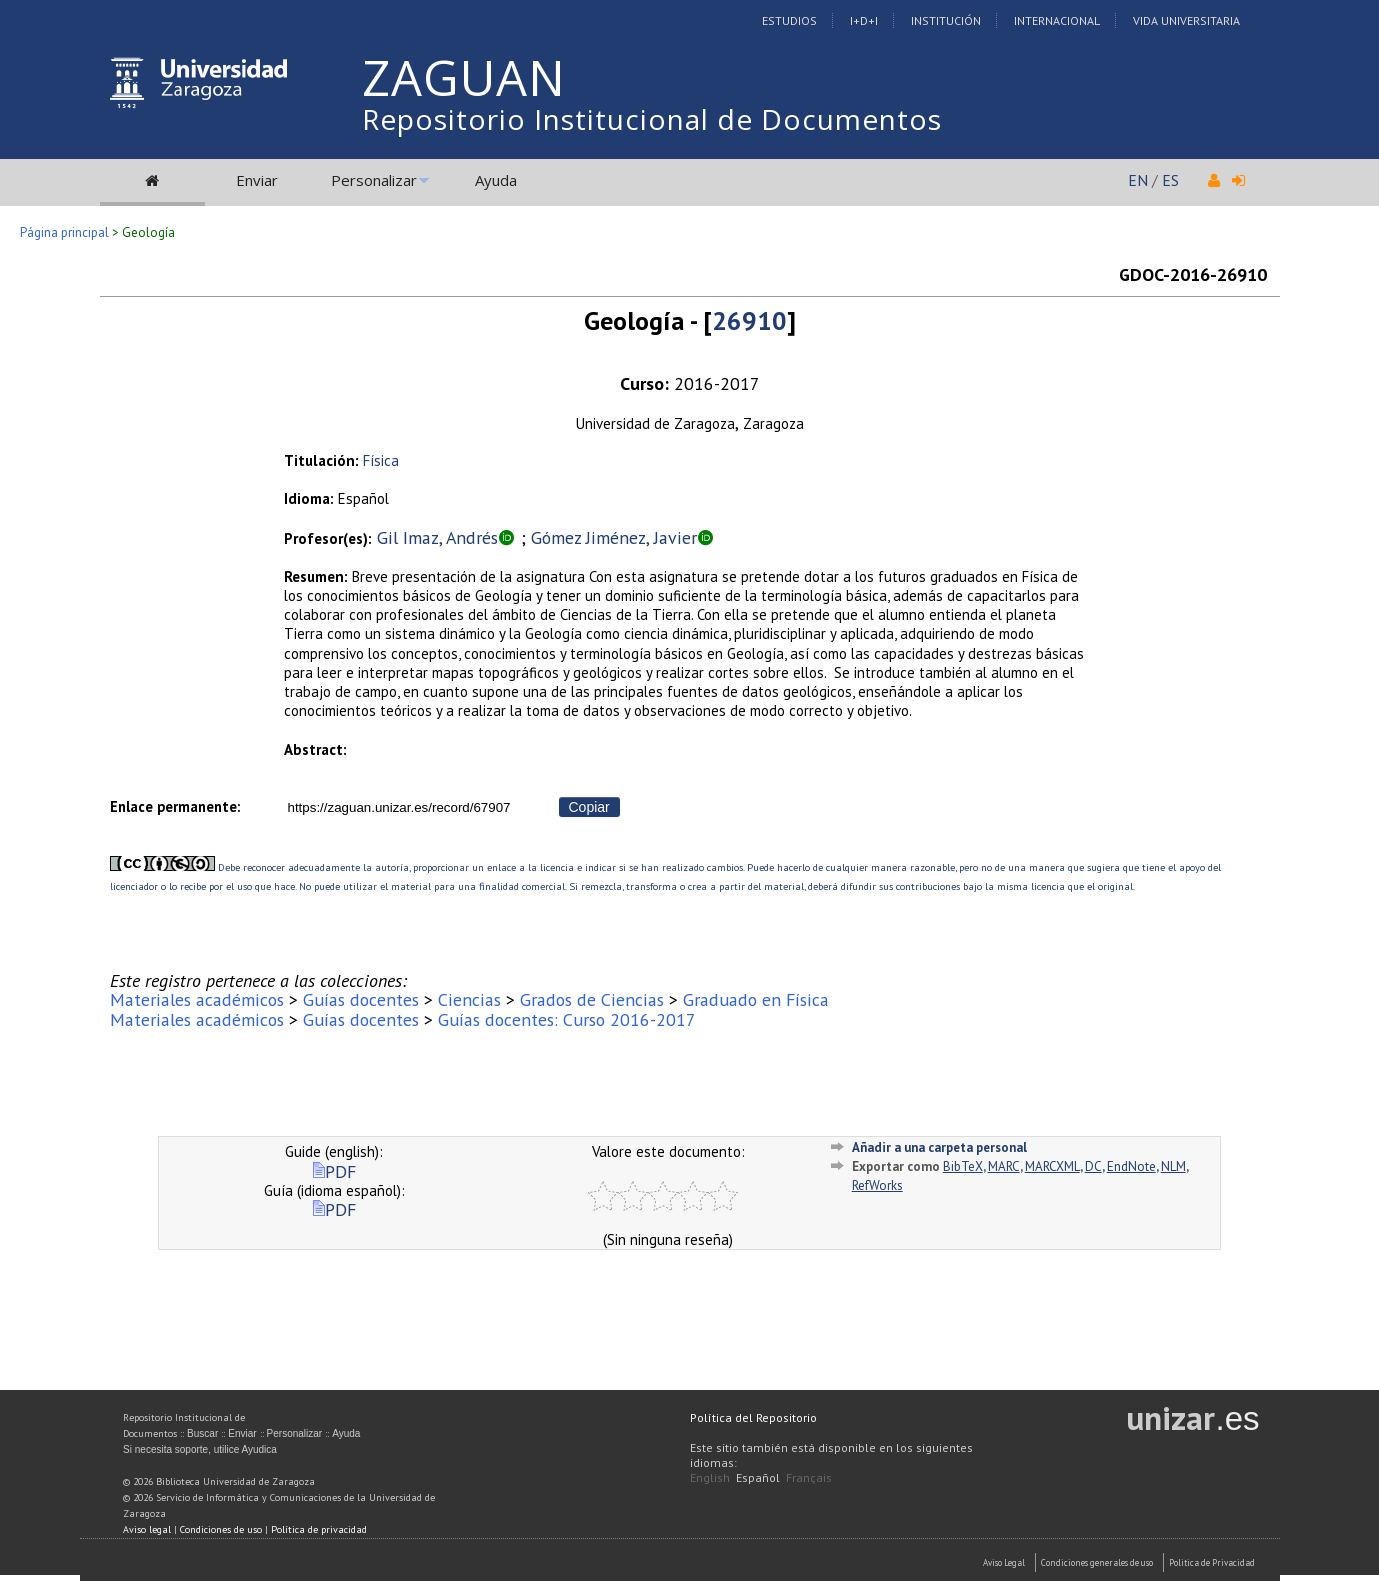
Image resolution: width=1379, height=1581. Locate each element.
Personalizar (374, 180)
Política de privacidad (319, 1529)
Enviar (257, 180)
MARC (1004, 1166)
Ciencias (469, 999)
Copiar (589, 807)
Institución (946, 20)
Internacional (1057, 20)
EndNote (1131, 1166)
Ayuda (496, 180)
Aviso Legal (1004, 1562)
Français (809, 1477)
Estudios (789, 20)
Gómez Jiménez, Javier (614, 537)
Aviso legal (147, 1529)
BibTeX (963, 1166)
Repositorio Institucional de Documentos (652, 119)
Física (381, 460)
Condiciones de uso (221, 1529)
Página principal (64, 232)
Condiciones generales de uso (1097, 1562)
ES (1170, 180)
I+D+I (864, 20)
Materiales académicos (197, 999)
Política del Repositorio (753, 1417)
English (710, 1477)
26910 (749, 320)
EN (1138, 180)
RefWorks (877, 1185)
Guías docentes (361, 999)
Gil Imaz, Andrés (437, 537)
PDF (334, 1171)
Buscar (202, 1433)
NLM (1173, 1166)
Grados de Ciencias (592, 999)
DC (1093, 1166)
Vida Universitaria (1186, 20)
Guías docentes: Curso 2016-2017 (567, 1019)
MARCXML (1052, 1166)
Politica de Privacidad (1212, 1562)
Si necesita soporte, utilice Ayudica (200, 1449)
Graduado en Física (756, 999)
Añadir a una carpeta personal (939, 1147)
